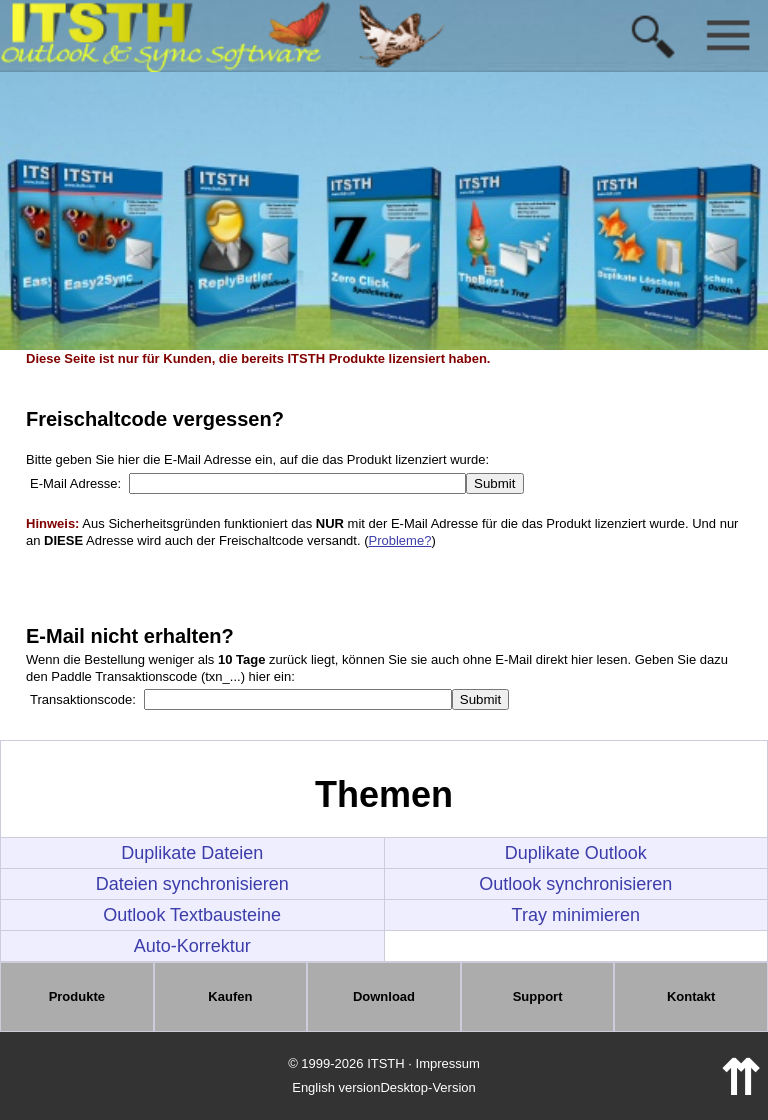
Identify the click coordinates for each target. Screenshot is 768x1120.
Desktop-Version (427, 1087)
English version (336, 1087)
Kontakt (691, 996)
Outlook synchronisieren (575, 884)
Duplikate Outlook (576, 853)
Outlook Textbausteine (192, 915)
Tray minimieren (576, 915)
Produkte (77, 996)
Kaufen (230, 996)
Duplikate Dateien (192, 853)
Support (538, 996)
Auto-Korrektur (192, 946)
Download (384, 996)
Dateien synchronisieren (192, 884)
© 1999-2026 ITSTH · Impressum (384, 1063)
